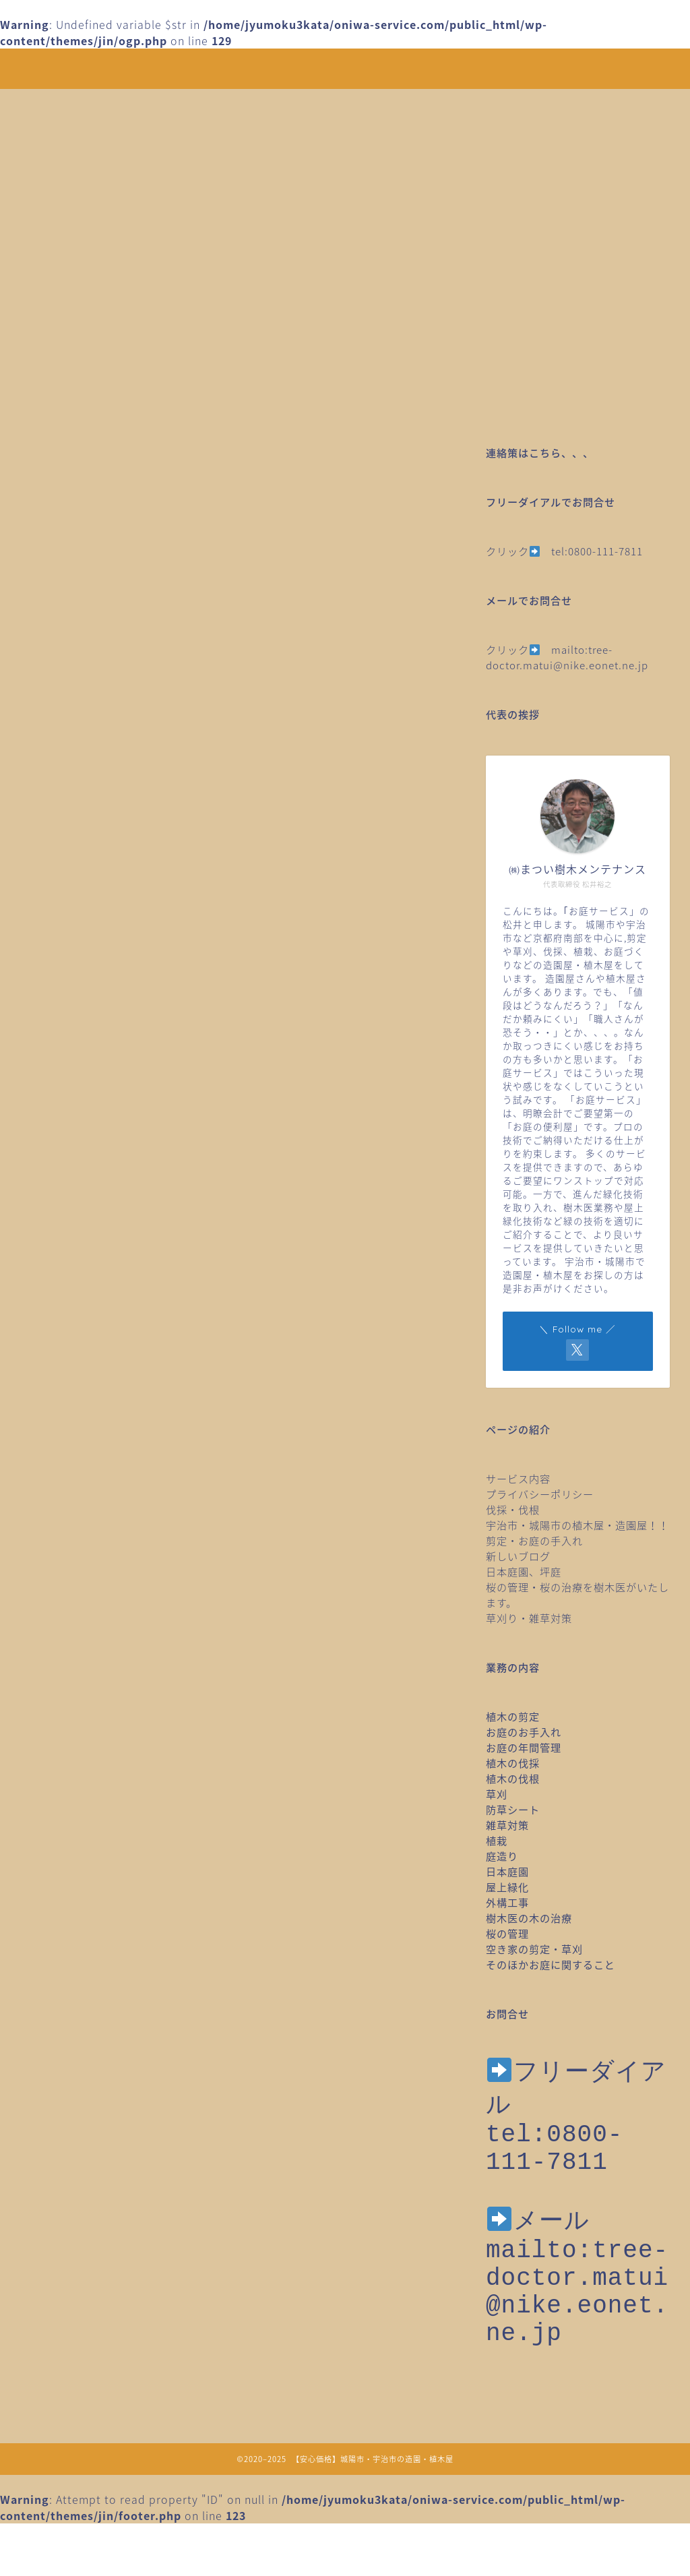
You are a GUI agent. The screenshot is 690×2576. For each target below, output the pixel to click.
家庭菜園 (97, 1245)
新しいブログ (518, 1556)
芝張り (91, 1524)
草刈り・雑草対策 (529, 1618)
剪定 (85, 1205)
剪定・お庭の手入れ (534, 1540)
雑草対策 (97, 1624)
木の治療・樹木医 (120, 1325)
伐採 (85, 1146)
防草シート (102, 1604)
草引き (91, 1564)
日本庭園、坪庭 (523, 1571)
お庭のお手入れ (114, 1006)
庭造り (91, 1285)
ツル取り (97, 1125)
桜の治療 (97, 1385)
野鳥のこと (102, 1584)
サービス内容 (518, 1478)
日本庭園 (97, 1305)
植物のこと (102, 1444)
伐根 (85, 1165)
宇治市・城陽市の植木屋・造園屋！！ (583, 1525)
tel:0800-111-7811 (597, 551)
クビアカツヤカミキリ (131, 1065)
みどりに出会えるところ (137, 1046)
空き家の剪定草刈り (125, 1485)
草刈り (91, 1544)
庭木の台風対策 (114, 1265)
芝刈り (91, 1504)
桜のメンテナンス (120, 1365)
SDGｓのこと (108, 986)
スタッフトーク (114, 1105)
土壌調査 (97, 1225)
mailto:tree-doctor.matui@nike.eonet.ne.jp (567, 657)
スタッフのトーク (120, 1086)
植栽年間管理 (108, 1425)
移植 (85, 1464)
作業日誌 (97, 1185)
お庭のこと (102, 1026)
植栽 (85, 1405)
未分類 (91, 1345)
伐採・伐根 (513, 1509)
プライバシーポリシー (540, 1494)
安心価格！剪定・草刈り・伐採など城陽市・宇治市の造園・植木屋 (345, 68)
